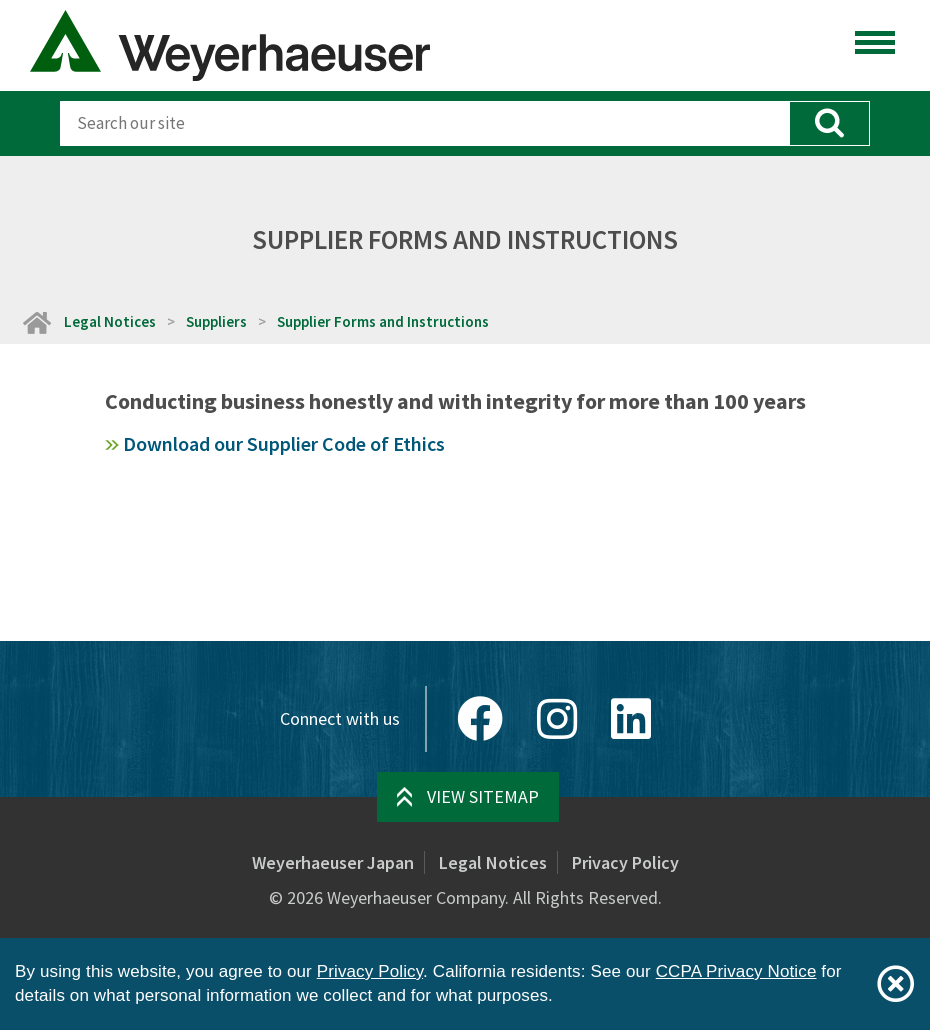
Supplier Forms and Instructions (383, 321)
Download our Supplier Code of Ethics (284, 443)
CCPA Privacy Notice (736, 971)
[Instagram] (557, 719)
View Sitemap (483, 796)
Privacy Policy (625, 862)
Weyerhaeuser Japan (333, 862)
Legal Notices (110, 321)
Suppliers (216, 321)
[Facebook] (480, 719)
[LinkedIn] (631, 719)
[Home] (36, 321)
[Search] (424, 123)
